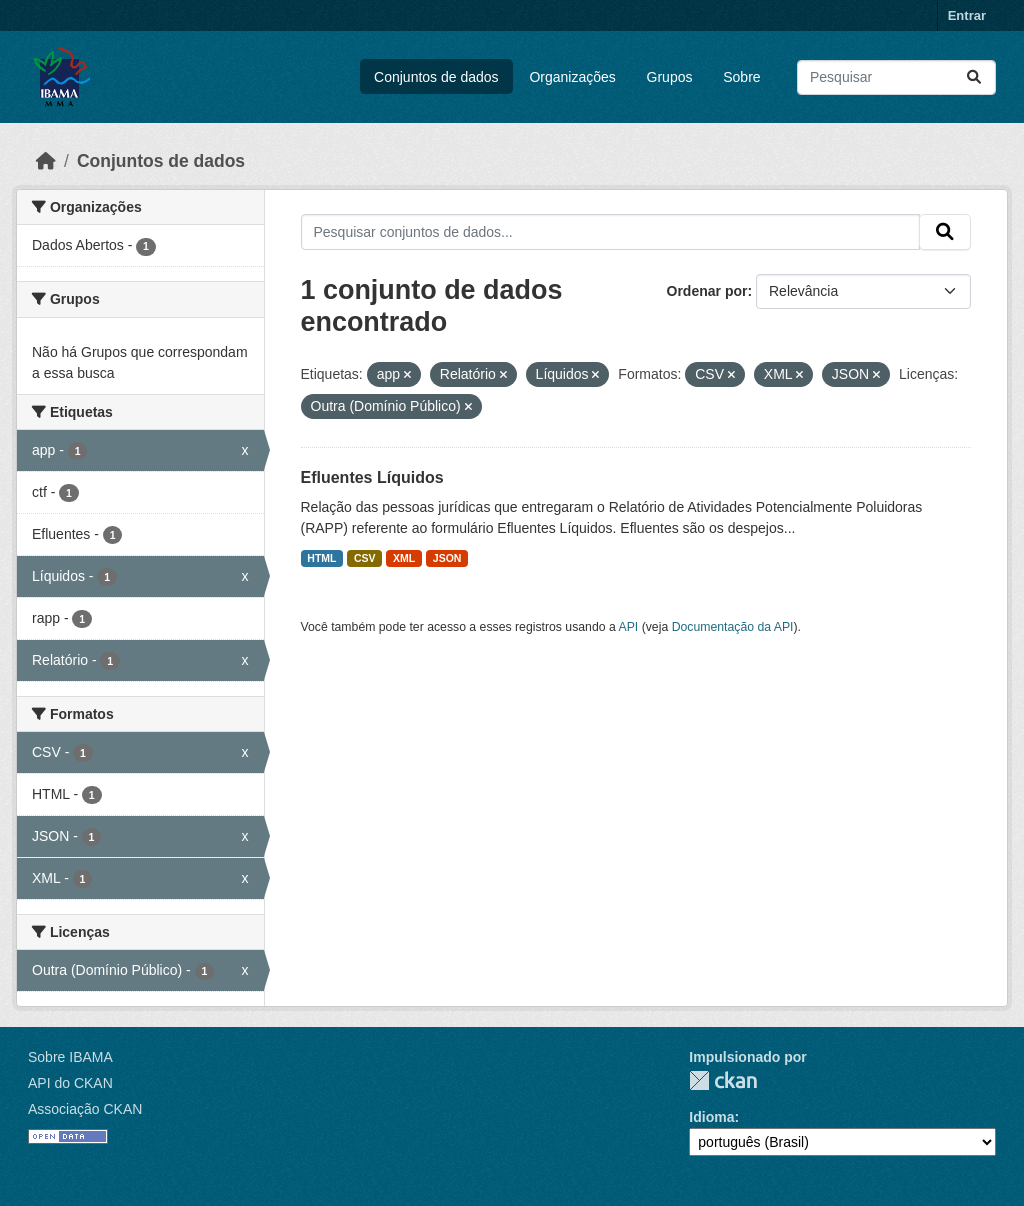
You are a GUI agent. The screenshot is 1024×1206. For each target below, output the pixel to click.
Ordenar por (707, 291)
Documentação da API (733, 627)
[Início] (46, 161)
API (629, 627)
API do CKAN (70, 1083)
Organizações (572, 77)
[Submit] (974, 77)
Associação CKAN (85, 1109)
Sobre (741, 77)
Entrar (967, 15)
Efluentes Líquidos (372, 477)
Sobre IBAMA (70, 1057)
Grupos (670, 77)
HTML (321, 558)
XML (404, 558)
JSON (447, 558)
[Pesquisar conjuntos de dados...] (896, 77)
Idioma (711, 1117)
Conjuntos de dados (436, 77)
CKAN (723, 1080)
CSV (365, 558)
